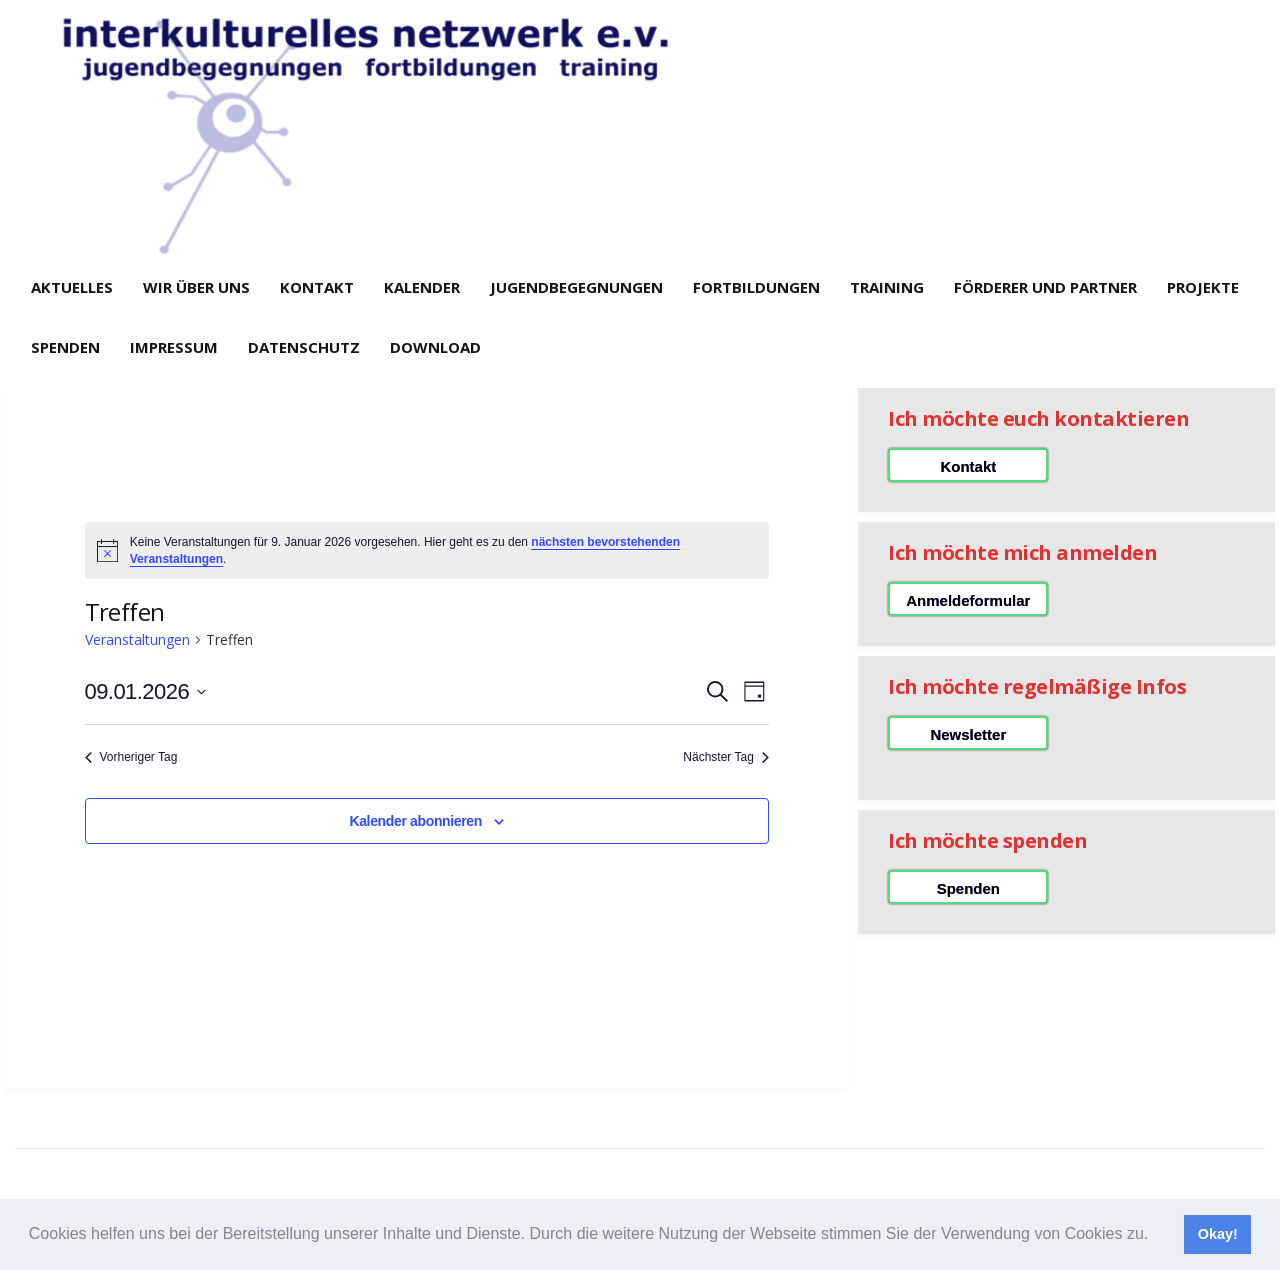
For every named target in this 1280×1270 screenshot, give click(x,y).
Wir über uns (196, 287)
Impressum (174, 347)
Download (435, 347)
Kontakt (317, 287)
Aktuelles (72, 287)
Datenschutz (304, 347)
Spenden (65, 347)
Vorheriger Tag (131, 757)
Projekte (1203, 287)
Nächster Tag (725, 757)
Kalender (422, 287)
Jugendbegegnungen (576, 287)
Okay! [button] (1218, 1234)
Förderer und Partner (1045, 287)
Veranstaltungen (137, 639)
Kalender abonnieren (415, 821)
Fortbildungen (756, 287)
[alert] (427, 550)
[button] (1156, 1236)
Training (887, 287)
